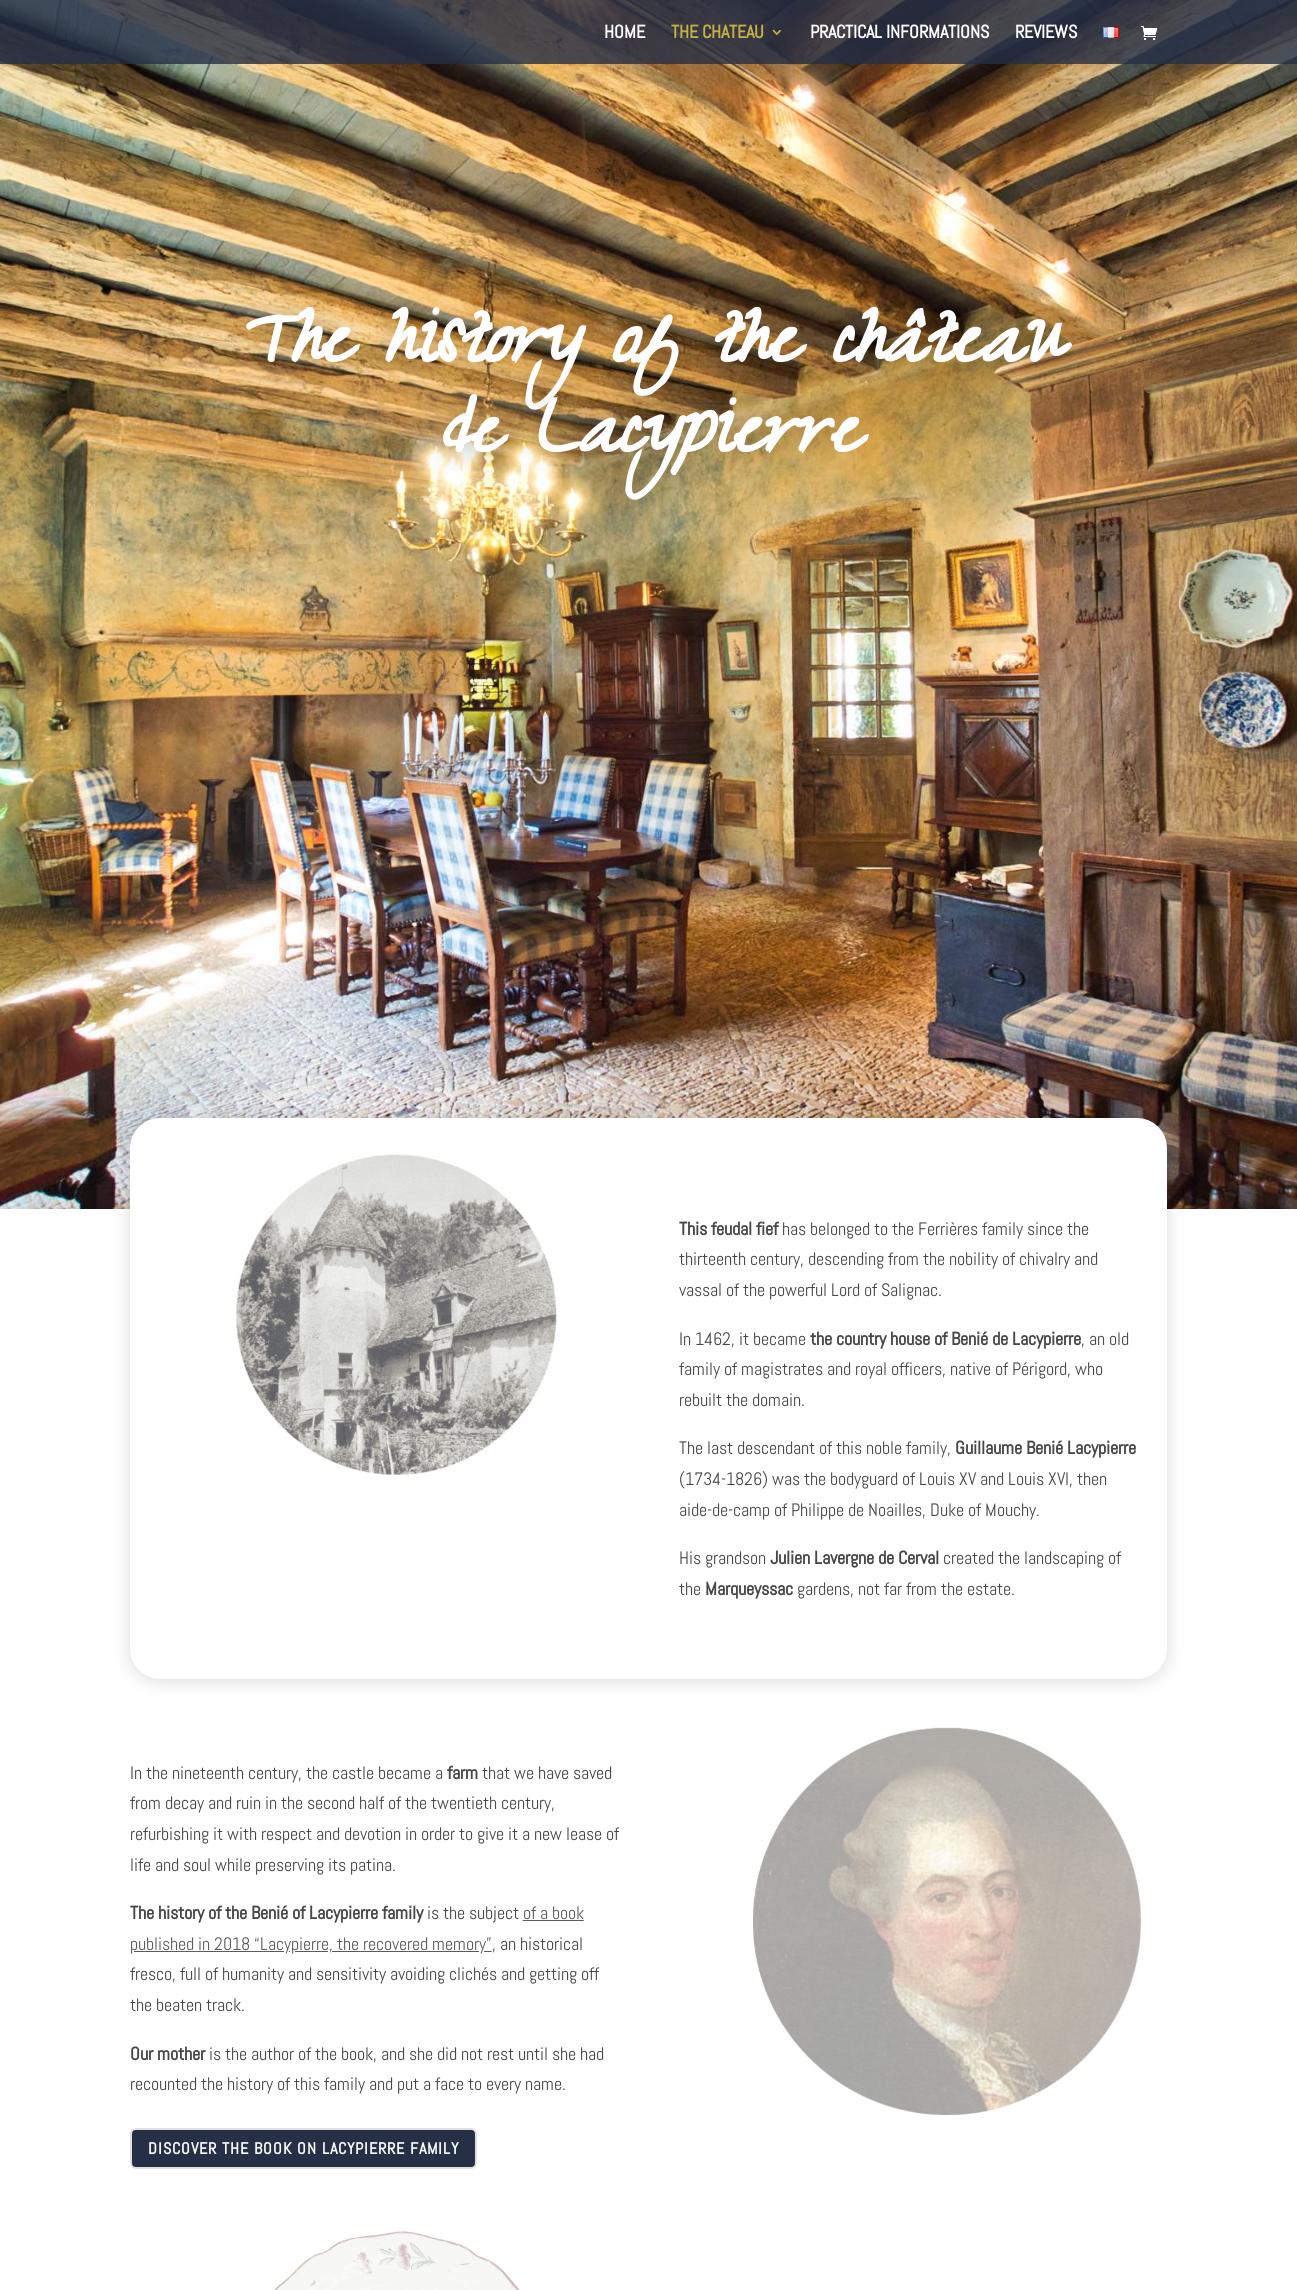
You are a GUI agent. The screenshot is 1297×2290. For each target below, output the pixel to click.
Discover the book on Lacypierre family (303, 2148)
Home (624, 34)
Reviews (1046, 34)
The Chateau (717, 34)
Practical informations (899, 34)
